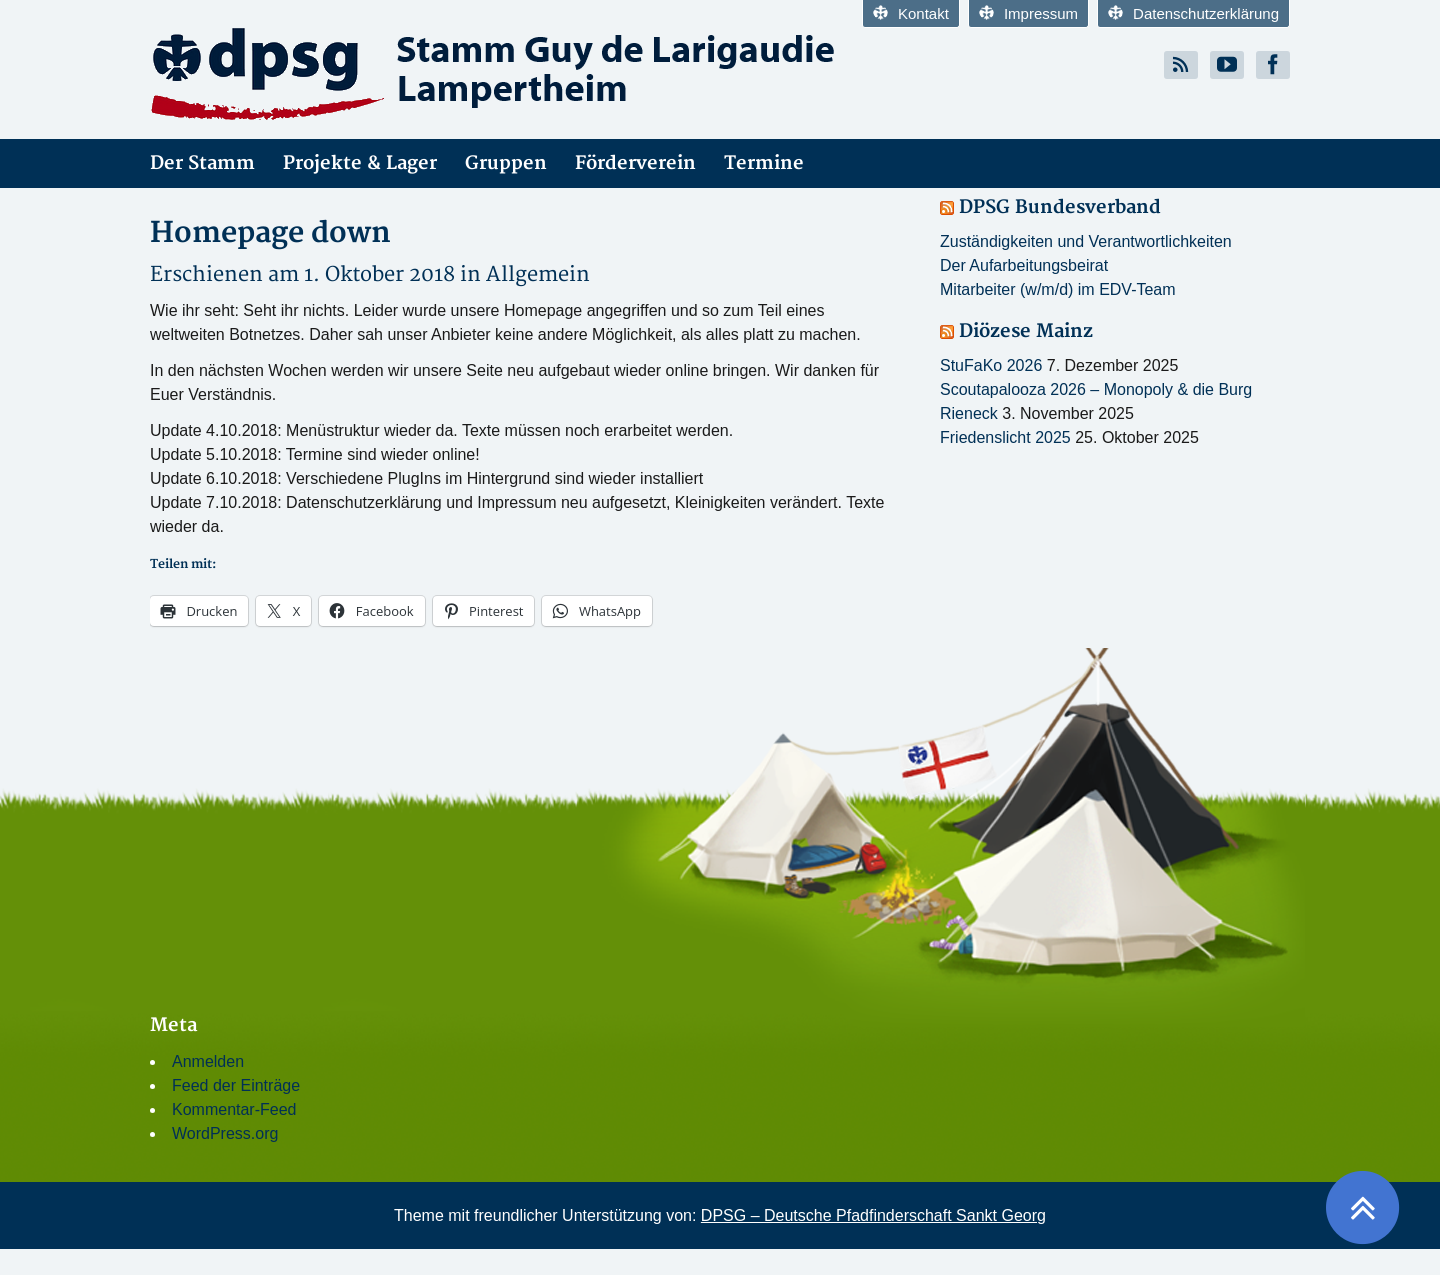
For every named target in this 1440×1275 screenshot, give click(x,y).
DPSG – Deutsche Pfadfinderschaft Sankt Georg (873, 1215)
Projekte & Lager (360, 163)
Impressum (1028, 13)
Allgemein (538, 274)
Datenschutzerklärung (1193, 13)
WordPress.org (225, 1133)
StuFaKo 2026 (991, 365)
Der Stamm (202, 163)
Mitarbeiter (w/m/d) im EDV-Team (1058, 289)
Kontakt (911, 13)
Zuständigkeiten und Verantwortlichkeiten (1086, 241)
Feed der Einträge (236, 1085)
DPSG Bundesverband (1060, 207)
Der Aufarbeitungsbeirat (1024, 265)
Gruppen (506, 163)
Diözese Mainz (1026, 331)
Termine (764, 163)
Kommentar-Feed (234, 1109)
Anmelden (208, 1061)
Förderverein (635, 163)
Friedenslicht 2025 (1005, 437)
